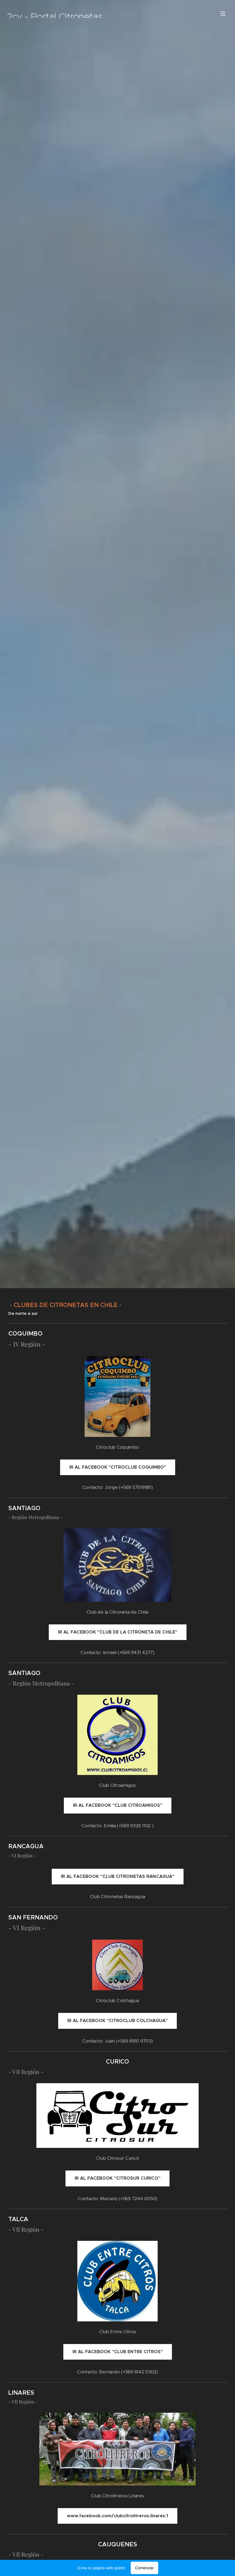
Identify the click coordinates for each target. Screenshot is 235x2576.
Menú (222, 13)
